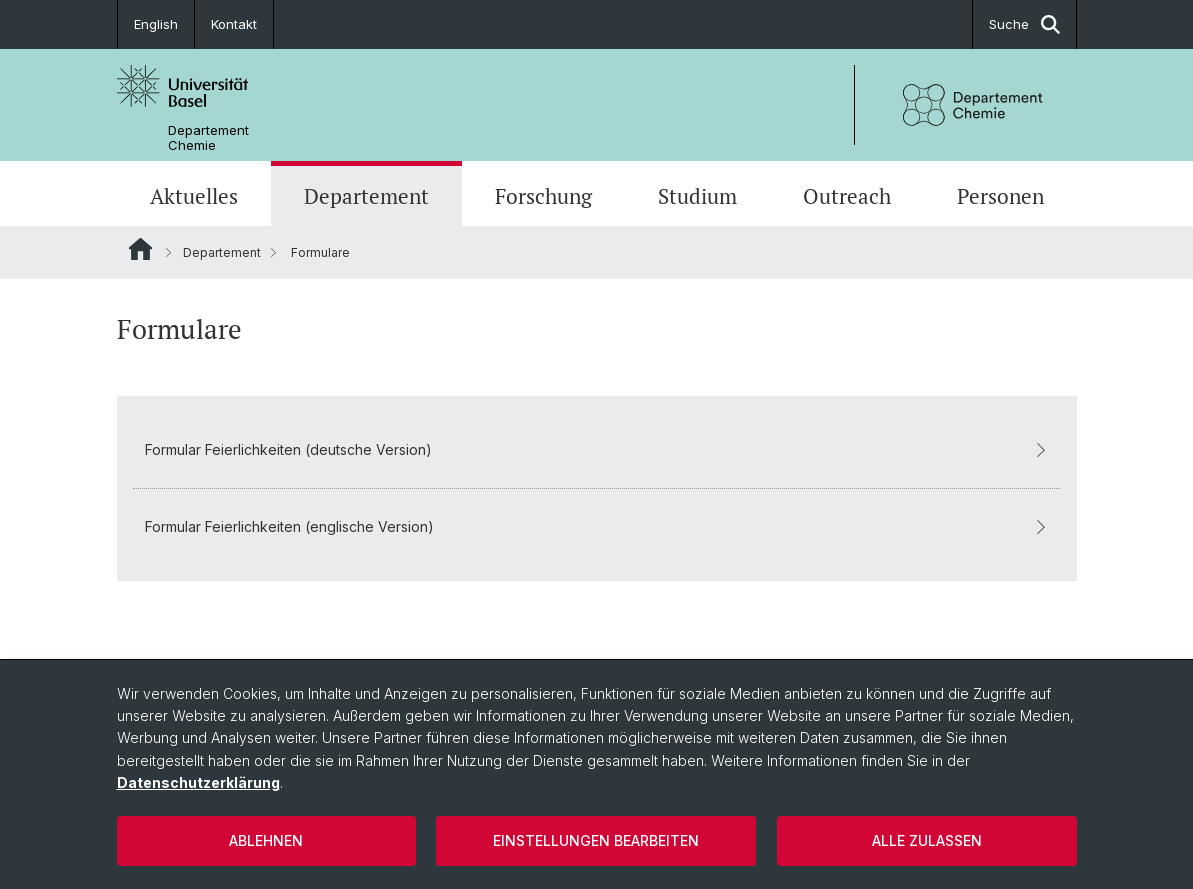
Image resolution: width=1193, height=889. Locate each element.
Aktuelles (194, 196)
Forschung (543, 196)
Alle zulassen (927, 840)
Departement (366, 196)
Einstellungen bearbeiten (596, 840)
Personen (1000, 196)
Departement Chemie (208, 138)
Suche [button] (1024, 24)
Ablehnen (266, 840)
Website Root (140, 249)
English (156, 24)
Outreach (847, 196)
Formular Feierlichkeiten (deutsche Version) (597, 449)
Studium (697, 196)
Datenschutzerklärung (198, 782)
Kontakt (234, 24)
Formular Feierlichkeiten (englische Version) (597, 526)
